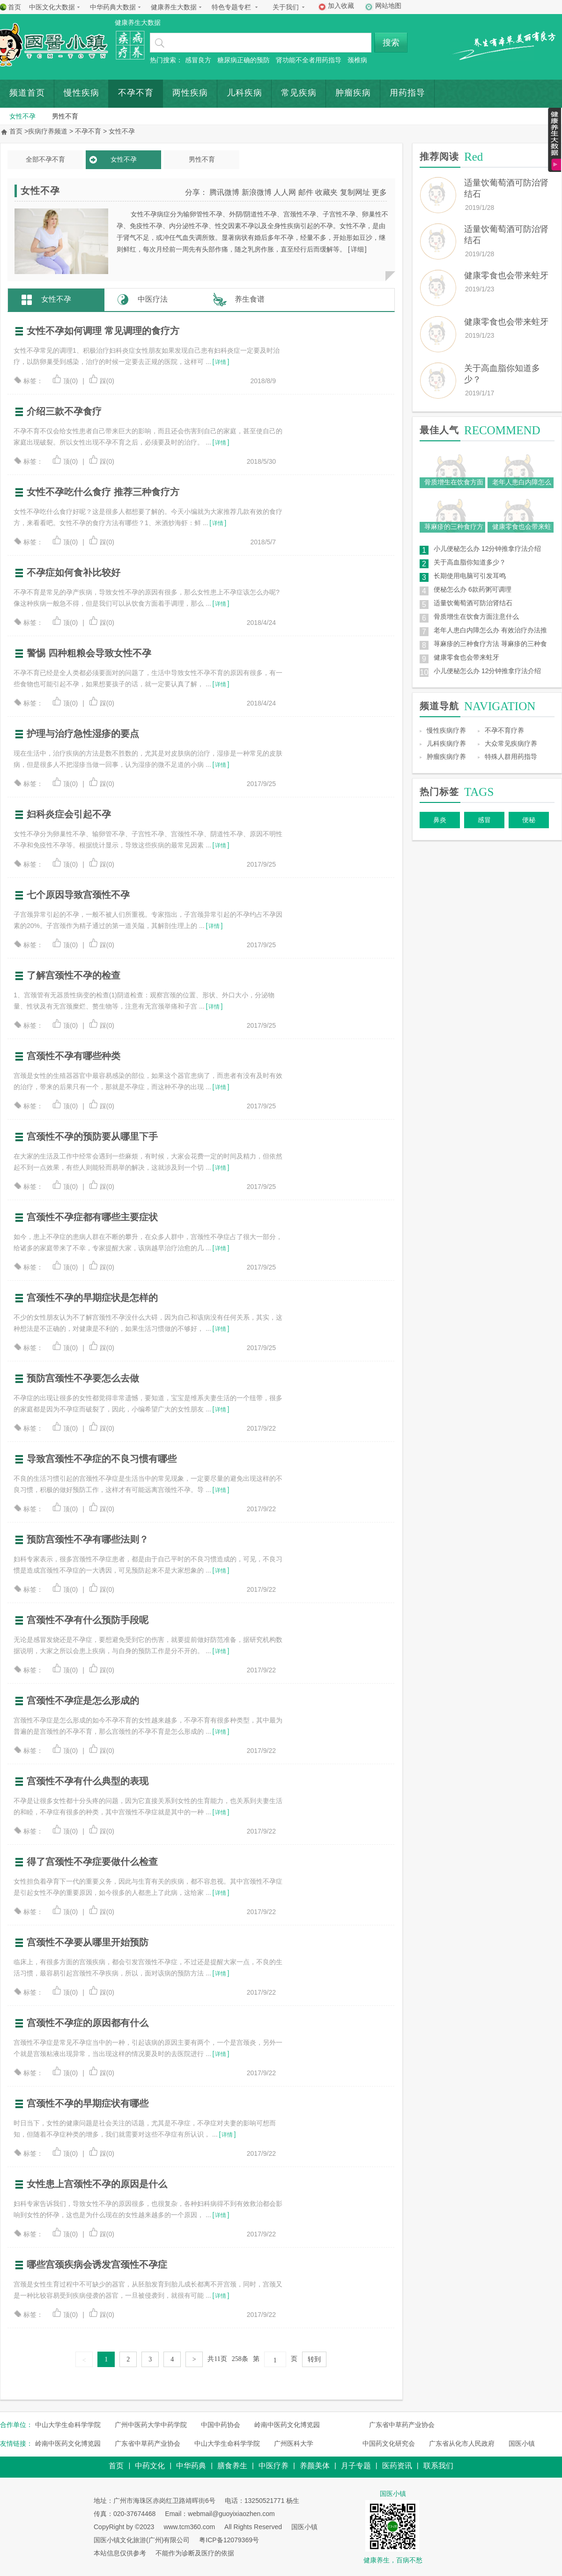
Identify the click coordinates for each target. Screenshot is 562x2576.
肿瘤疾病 (353, 92)
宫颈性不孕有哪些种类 (73, 1056)
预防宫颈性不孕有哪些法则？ (87, 1539)
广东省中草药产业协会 (402, 2424)
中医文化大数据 (52, 7)
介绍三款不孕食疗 (64, 411)
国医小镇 (522, 2443)
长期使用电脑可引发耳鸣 (470, 575)
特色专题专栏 (231, 7)
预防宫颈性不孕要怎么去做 (83, 1378)
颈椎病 (357, 60)
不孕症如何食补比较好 (73, 572)
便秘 (528, 820)
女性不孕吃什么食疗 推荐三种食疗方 (103, 492)
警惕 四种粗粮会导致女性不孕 (89, 653)
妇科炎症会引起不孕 (69, 814)
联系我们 (438, 2466)
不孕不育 (136, 92)
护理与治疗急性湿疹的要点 (83, 733)
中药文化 (150, 2466)
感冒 (484, 820)
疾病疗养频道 (47, 131)
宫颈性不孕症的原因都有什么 (87, 2023)
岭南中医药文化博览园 (287, 2424)
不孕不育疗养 (504, 730)
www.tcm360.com (189, 2527)
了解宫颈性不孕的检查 (73, 975)
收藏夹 (326, 192)
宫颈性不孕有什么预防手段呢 (87, 1620)
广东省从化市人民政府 (462, 2443)
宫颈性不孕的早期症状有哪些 (87, 2103)
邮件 (305, 192)
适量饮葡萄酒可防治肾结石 (473, 603)
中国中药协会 (220, 2424)
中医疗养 (273, 2466)
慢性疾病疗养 (446, 730)
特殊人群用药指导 (511, 756)
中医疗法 (153, 299)
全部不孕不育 (45, 159)
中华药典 (191, 2466)
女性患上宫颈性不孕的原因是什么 (97, 2184)
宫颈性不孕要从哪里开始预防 (87, 1942)
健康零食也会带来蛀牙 (506, 275)
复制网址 (355, 192)
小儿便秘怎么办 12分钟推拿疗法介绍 (487, 548)
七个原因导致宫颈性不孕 (78, 895)
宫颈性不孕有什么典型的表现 (87, 1781)
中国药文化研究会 (388, 2443)
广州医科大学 (293, 2443)
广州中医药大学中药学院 (151, 2424)
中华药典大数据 (113, 7)
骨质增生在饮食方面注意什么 (476, 616)
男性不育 (65, 116)
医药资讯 (397, 2466)
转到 (314, 2359)
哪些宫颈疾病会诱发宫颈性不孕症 (97, 2264)
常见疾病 (299, 92)
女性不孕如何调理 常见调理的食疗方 (103, 331)
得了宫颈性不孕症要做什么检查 (92, 1861)
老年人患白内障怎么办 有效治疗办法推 (490, 630)
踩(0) (101, 381)
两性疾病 (190, 92)
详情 (220, 362)
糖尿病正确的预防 (243, 60)
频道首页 (27, 92)
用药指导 (407, 92)
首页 (14, 7)
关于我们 (286, 7)
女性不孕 (22, 116)
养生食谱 (250, 299)
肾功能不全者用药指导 (308, 60)
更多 (379, 192)
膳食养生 (232, 2466)
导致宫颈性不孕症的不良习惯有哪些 (102, 1459)
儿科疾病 (244, 92)
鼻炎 (439, 820)
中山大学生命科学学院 (68, 2424)
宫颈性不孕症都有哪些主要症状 (92, 1217)
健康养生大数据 (174, 7)
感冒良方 (198, 60)
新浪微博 (257, 192)
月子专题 (356, 2466)
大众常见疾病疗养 (511, 743)
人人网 (285, 192)
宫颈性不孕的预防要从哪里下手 (92, 1136)
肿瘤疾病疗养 (446, 756)
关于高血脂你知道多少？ (470, 562)
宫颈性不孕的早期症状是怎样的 (92, 1297)
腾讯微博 (224, 192)
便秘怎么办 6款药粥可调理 (472, 589)
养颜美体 (315, 2466)
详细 (357, 249)
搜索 (391, 42)
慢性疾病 (81, 92)
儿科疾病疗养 (446, 743)
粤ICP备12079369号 (229, 2540)
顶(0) (65, 381)
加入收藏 (341, 5)
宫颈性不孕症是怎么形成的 (83, 1700)
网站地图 (388, 5)
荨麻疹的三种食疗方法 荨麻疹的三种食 (490, 643)
